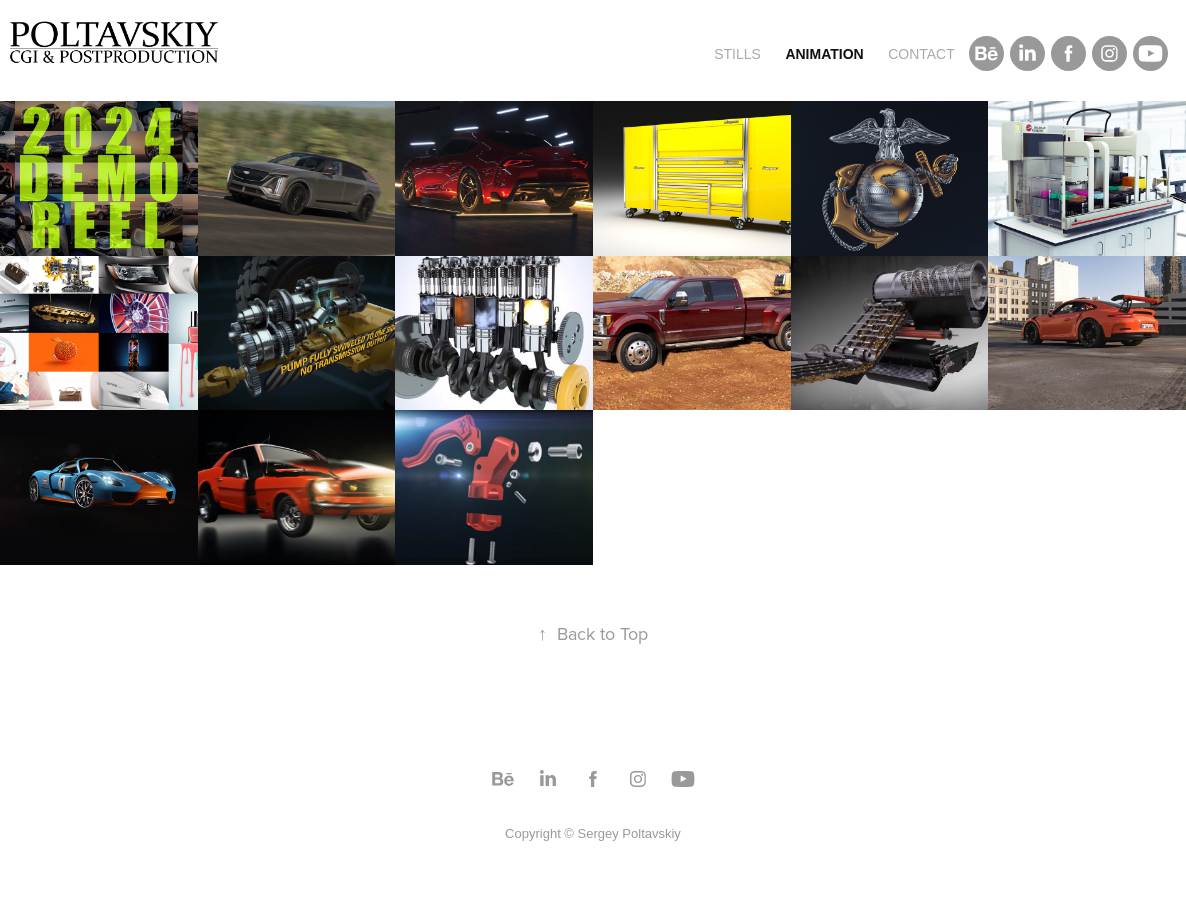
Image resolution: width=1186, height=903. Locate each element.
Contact (921, 54)
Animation (824, 54)
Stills (737, 54)
